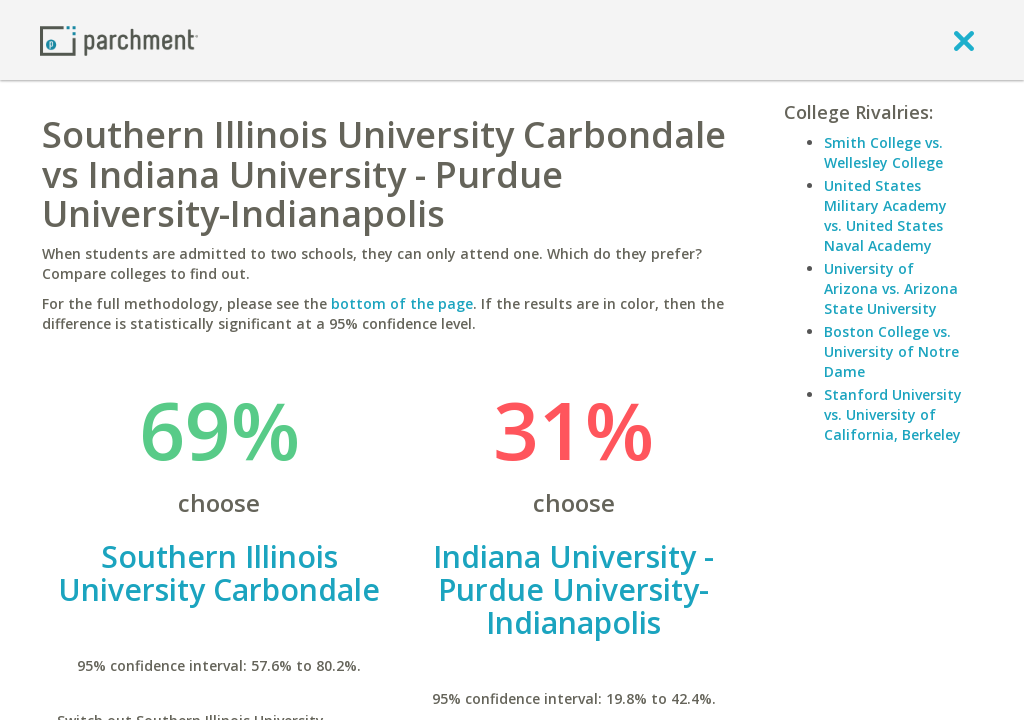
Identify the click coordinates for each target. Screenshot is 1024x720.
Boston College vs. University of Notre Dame (891, 351)
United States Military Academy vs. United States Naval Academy (885, 215)
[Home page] (119, 39)
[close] (964, 40)
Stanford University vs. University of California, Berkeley (893, 414)
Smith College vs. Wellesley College (883, 152)
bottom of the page (402, 303)
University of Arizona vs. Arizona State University (891, 288)
